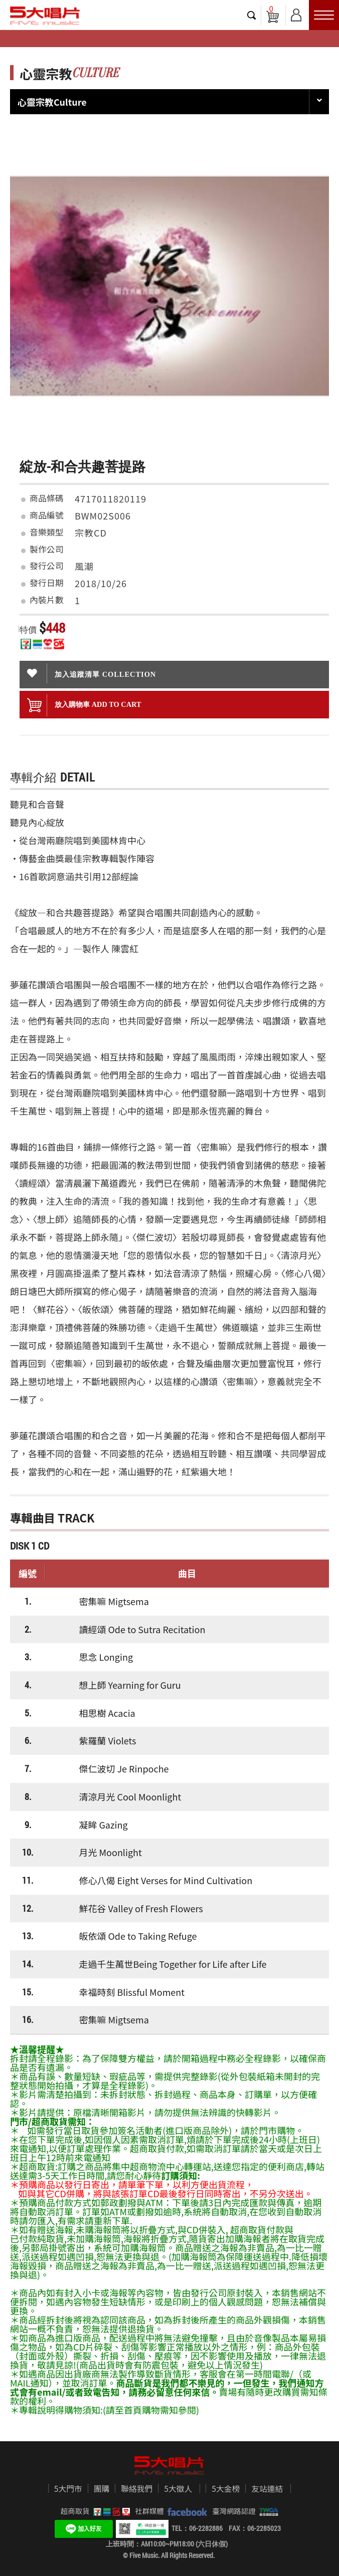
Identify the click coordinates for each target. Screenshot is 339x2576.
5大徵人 (178, 2489)
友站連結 (267, 2489)
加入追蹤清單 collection (91, 673)
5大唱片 (45, 15)
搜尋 (251, 15)
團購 (102, 2489)
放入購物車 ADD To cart (84, 705)
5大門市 (68, 2489)
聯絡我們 (136, 2489)
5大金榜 (226, 2489)
